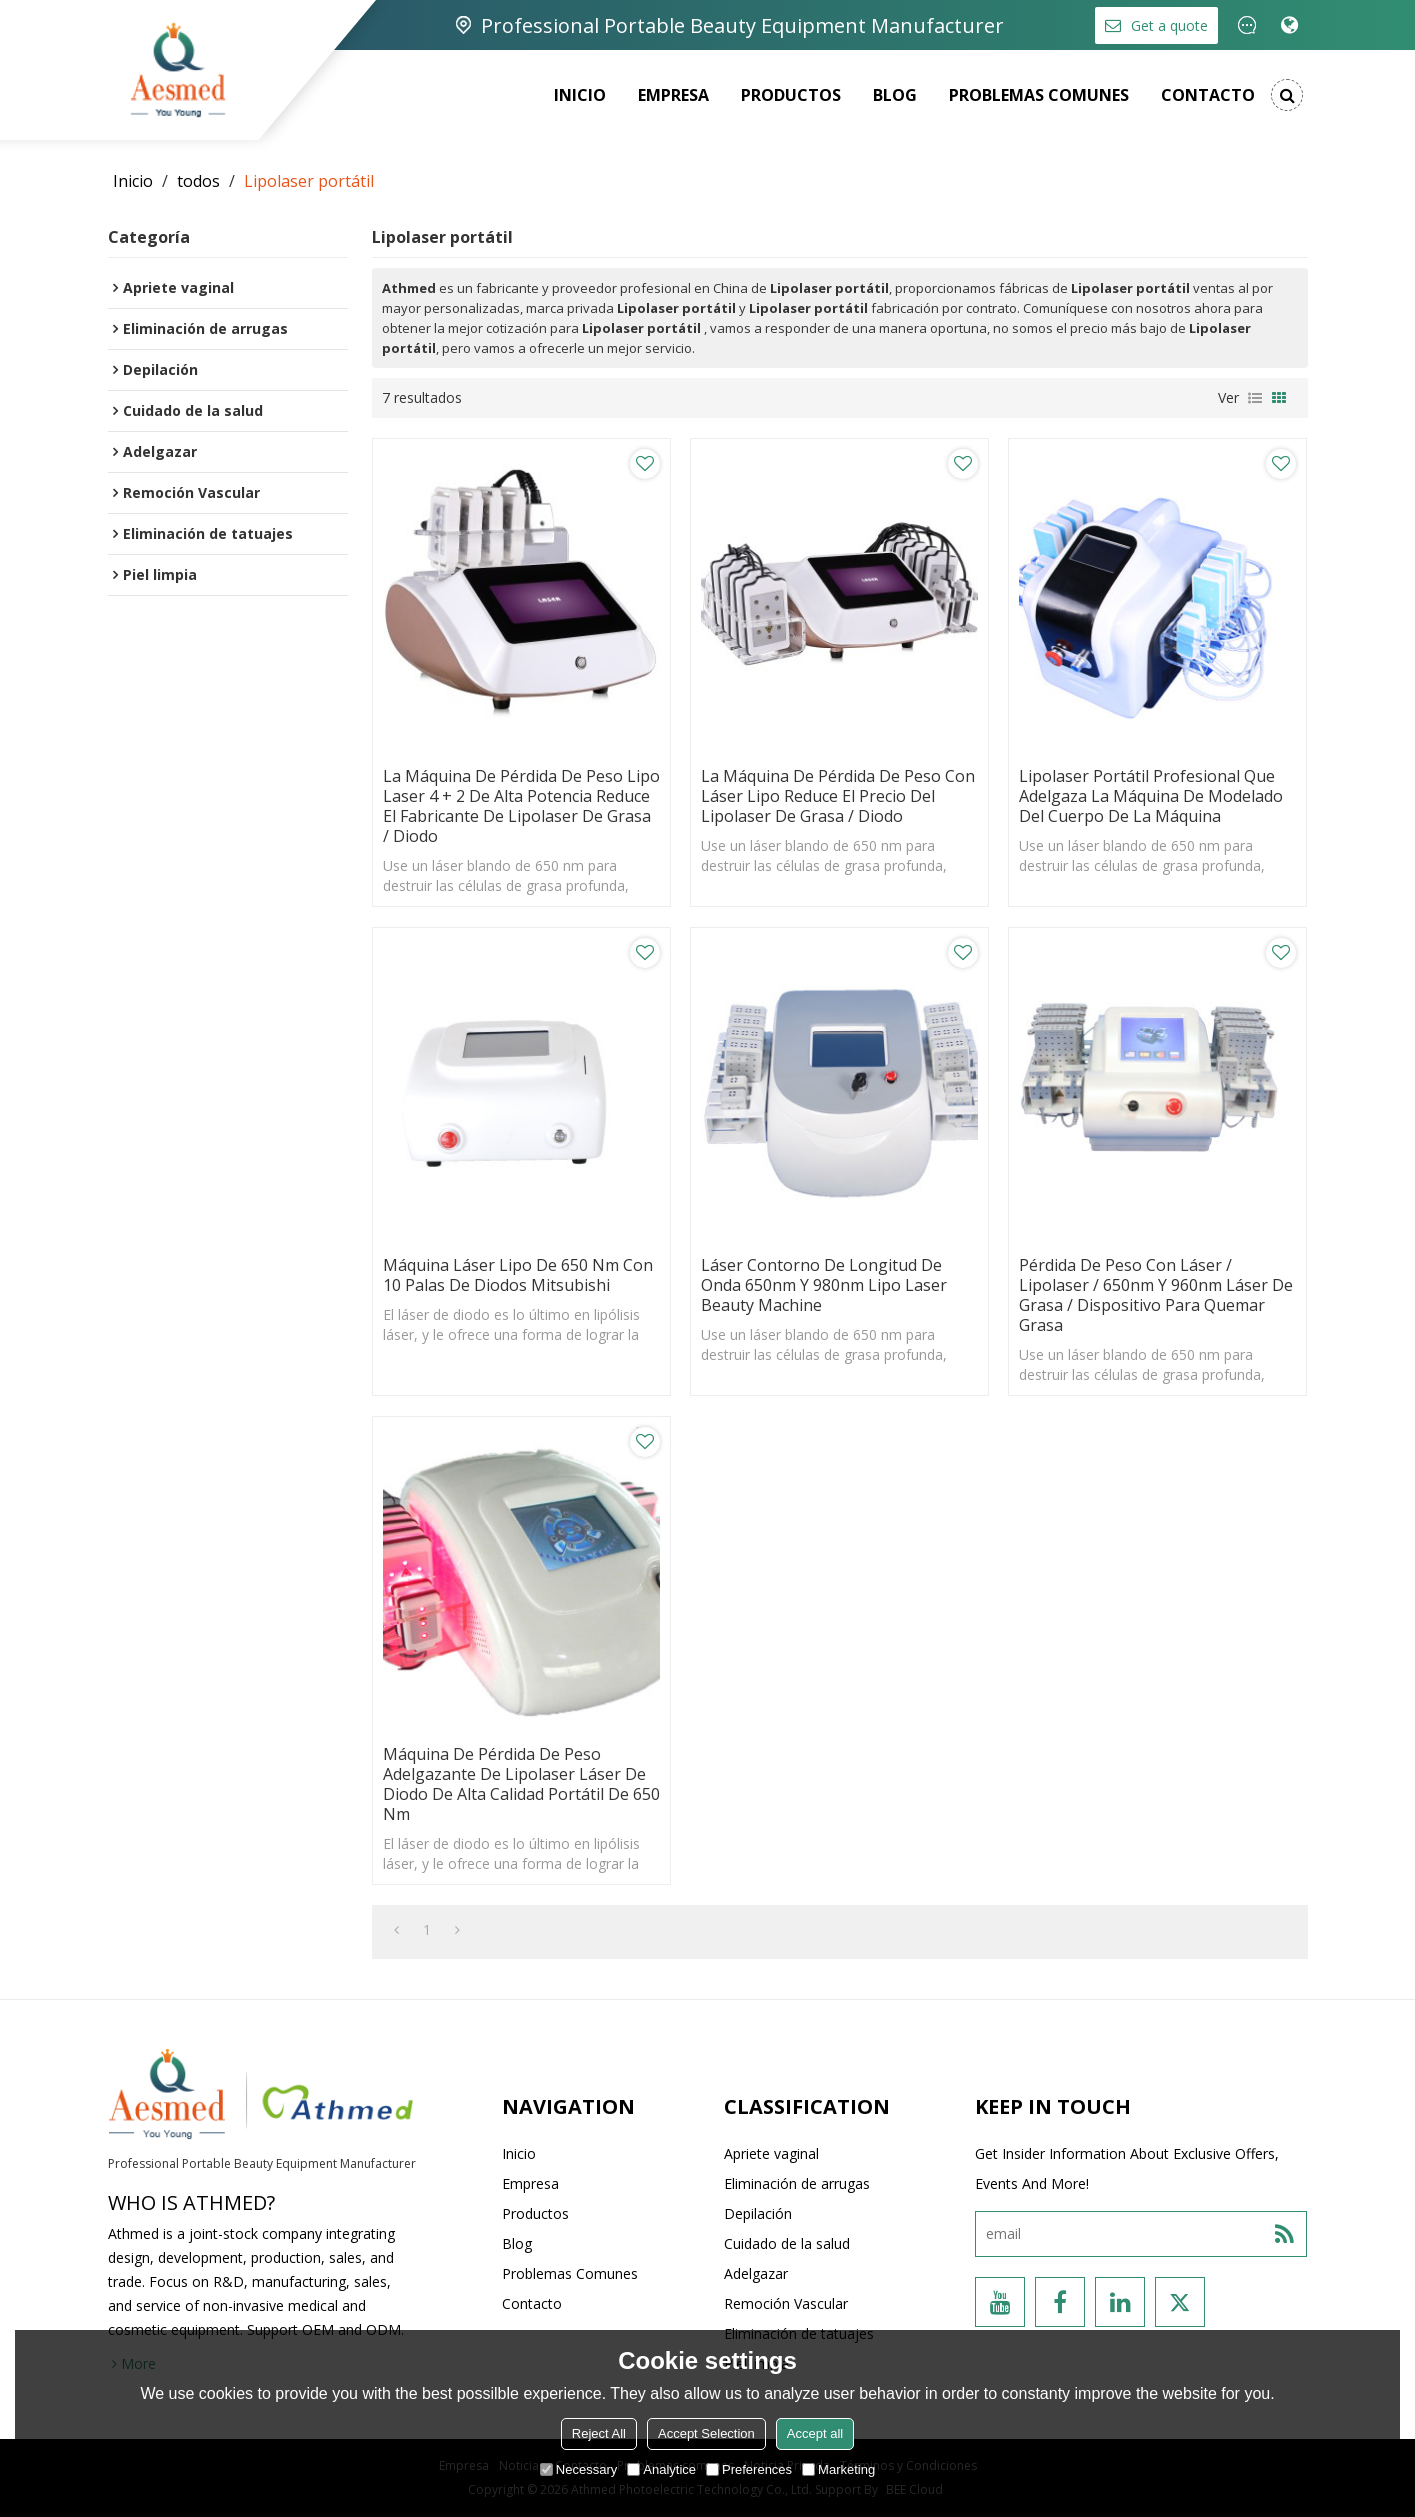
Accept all (815, 2433)
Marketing (838, 2469)
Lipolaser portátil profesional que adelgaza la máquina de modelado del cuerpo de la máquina (1151, 796)
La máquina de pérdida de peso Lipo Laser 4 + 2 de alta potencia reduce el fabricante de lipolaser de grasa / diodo (521, 806)
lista (1255, 398)
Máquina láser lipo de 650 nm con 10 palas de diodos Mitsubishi (518, 1275)
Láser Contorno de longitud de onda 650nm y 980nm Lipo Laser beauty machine (824, 1285)
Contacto (1208, 95)
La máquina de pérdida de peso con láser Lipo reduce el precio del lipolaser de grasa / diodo (838, 796)
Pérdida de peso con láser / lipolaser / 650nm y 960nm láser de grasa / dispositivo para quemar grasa (1156, 1295)
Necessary (578, 2469)
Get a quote (1169, 25)
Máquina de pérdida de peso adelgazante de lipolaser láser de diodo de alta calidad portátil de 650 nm (521, 1784)
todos (198, 181)
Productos (791, 95)
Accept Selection (706, 2433)
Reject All (599, 2433)
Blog (895, 95)
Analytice (661, 2469)
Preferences (749, 2469)
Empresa (673, 95)
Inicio (580, 95)
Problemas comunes (1039, 95)
